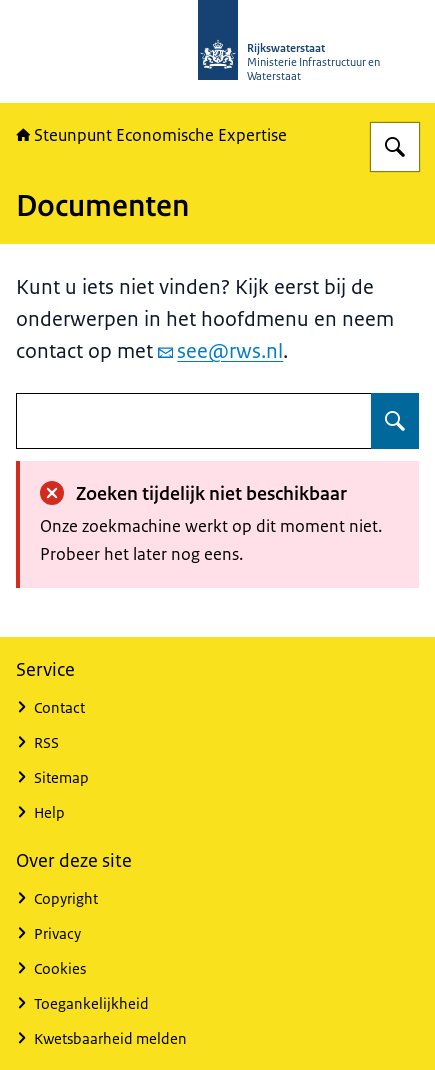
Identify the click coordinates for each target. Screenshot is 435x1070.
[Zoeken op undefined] (395, 421)
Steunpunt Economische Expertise (151, 135)
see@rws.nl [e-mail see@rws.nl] (220, 351)
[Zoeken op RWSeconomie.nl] (395, 147)
